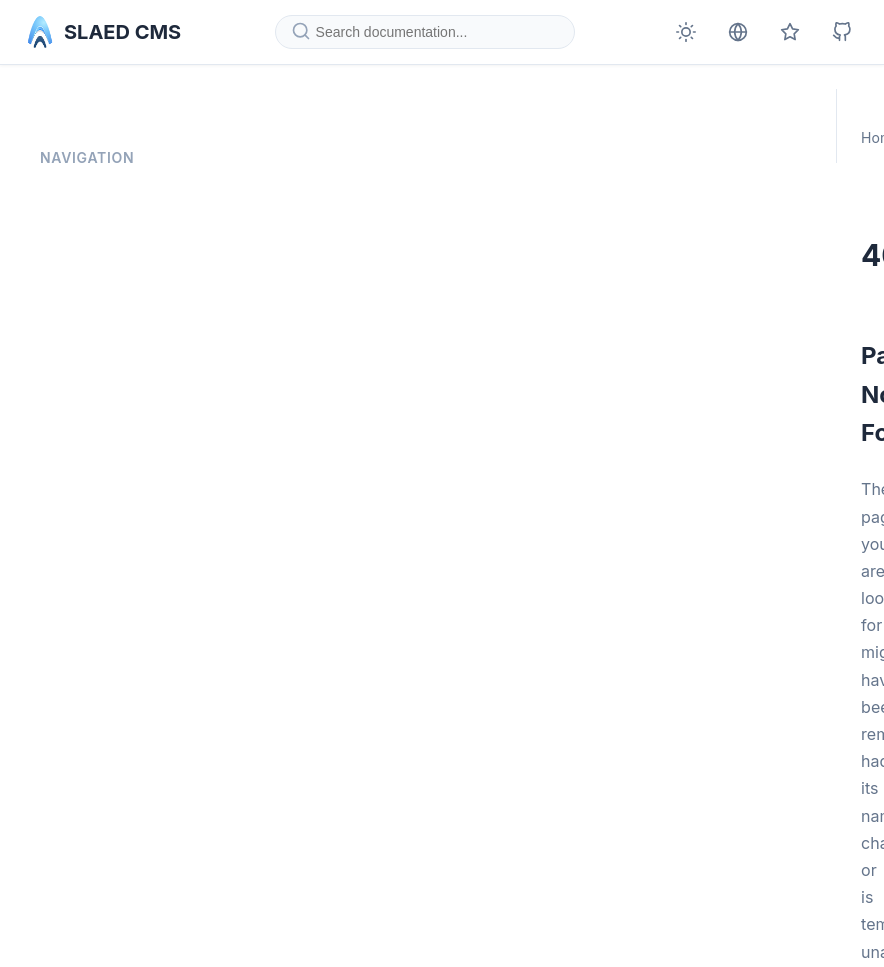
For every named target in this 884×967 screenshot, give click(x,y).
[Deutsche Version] (738, 32)
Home (307, 115)
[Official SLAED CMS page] (790, 32)
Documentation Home (112, 161)
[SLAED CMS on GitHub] (842, 32)
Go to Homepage (352, 847)
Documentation (399, 115)
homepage (462, 730)
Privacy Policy (86, 204)
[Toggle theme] (686, 32)
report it (626, 797)
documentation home (502, 764)
